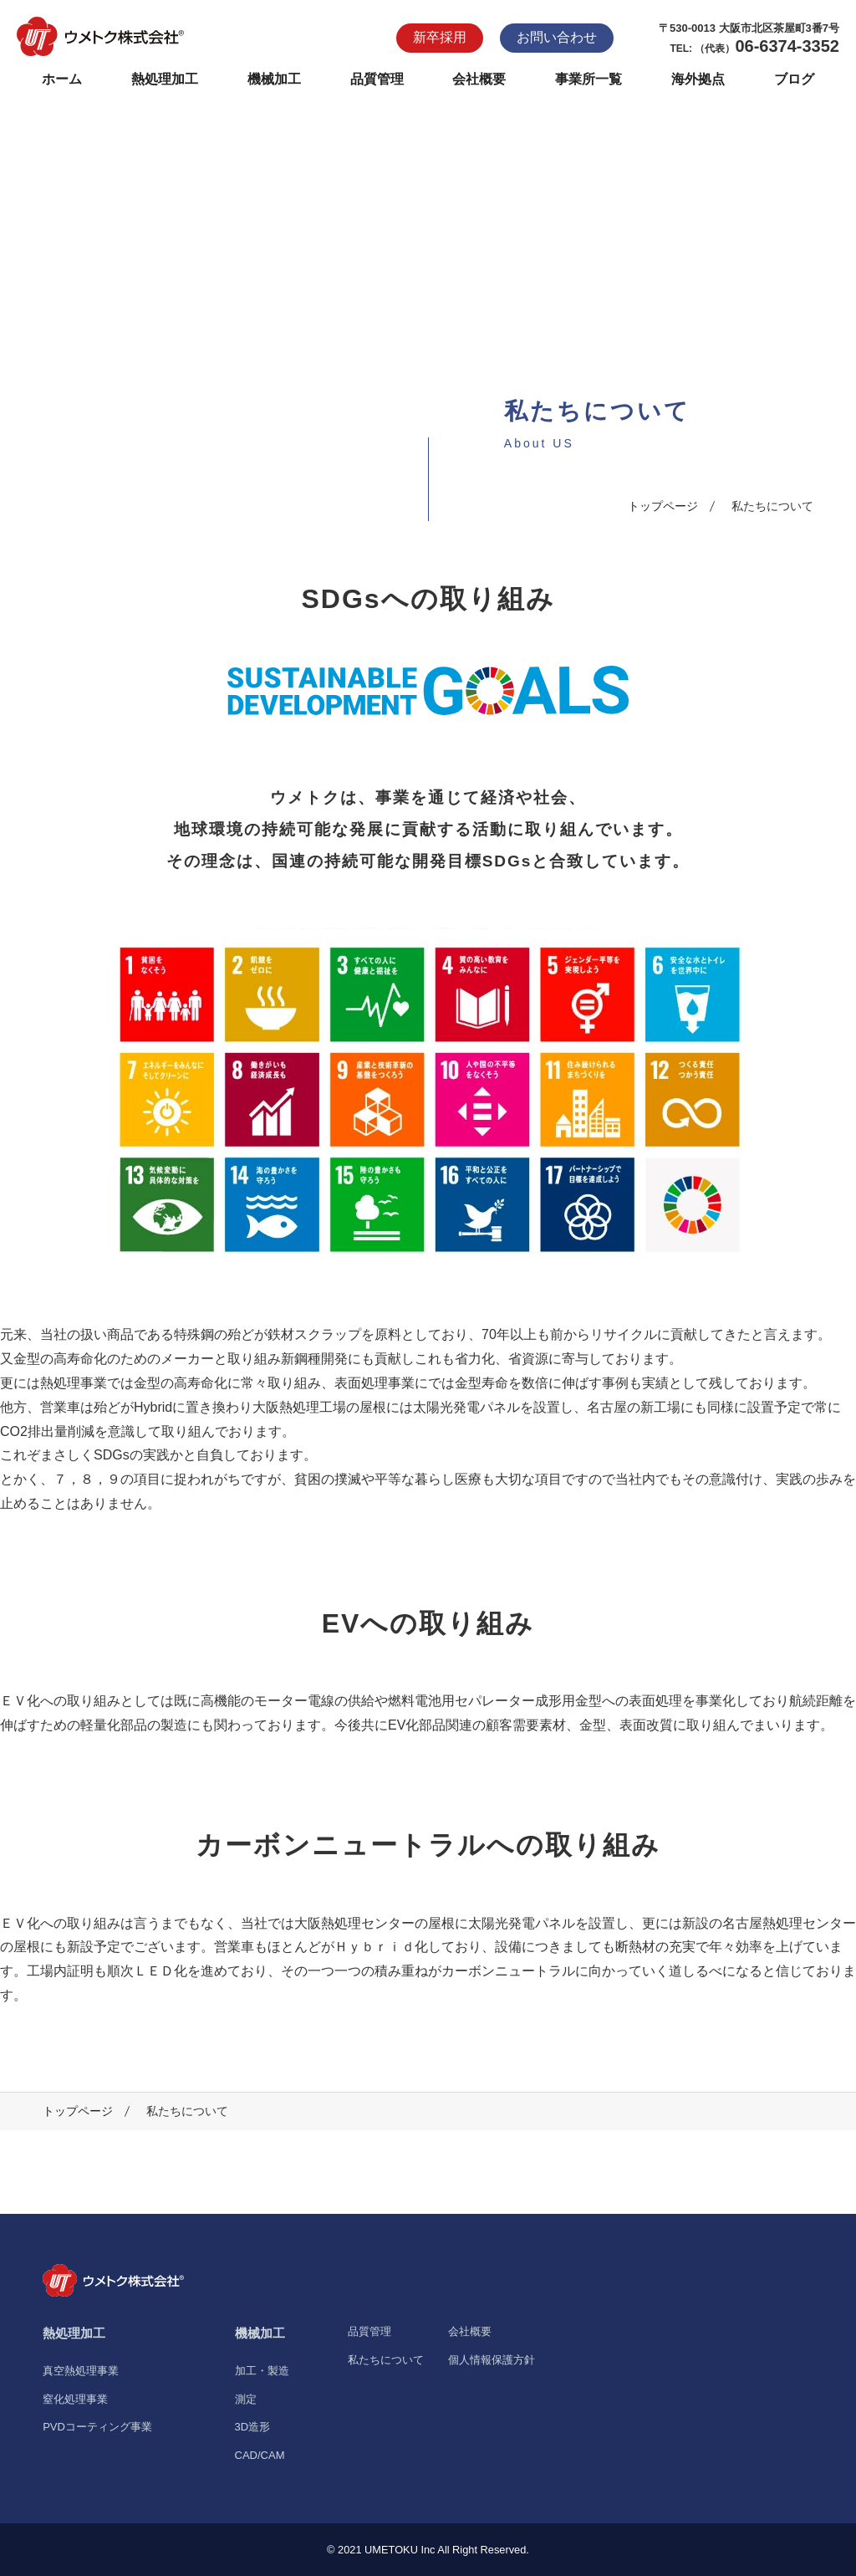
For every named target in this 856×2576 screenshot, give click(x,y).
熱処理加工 (164, 79)
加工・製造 (262, 2370)
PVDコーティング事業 (97, 2426)
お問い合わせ (557, 37)
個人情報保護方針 (491, 2360)
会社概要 (479, 79)
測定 (246, 2399)
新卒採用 (439, 37)
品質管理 (377, 79)
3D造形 (253, 2426)
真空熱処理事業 (81, 2370)
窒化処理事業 (75, 2399)
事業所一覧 (588, 79)
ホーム (62, 79)
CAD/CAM (260, 2455)
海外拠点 (698, 79)
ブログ (794, 79)
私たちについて (386, 2360)
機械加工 (274, 79)
